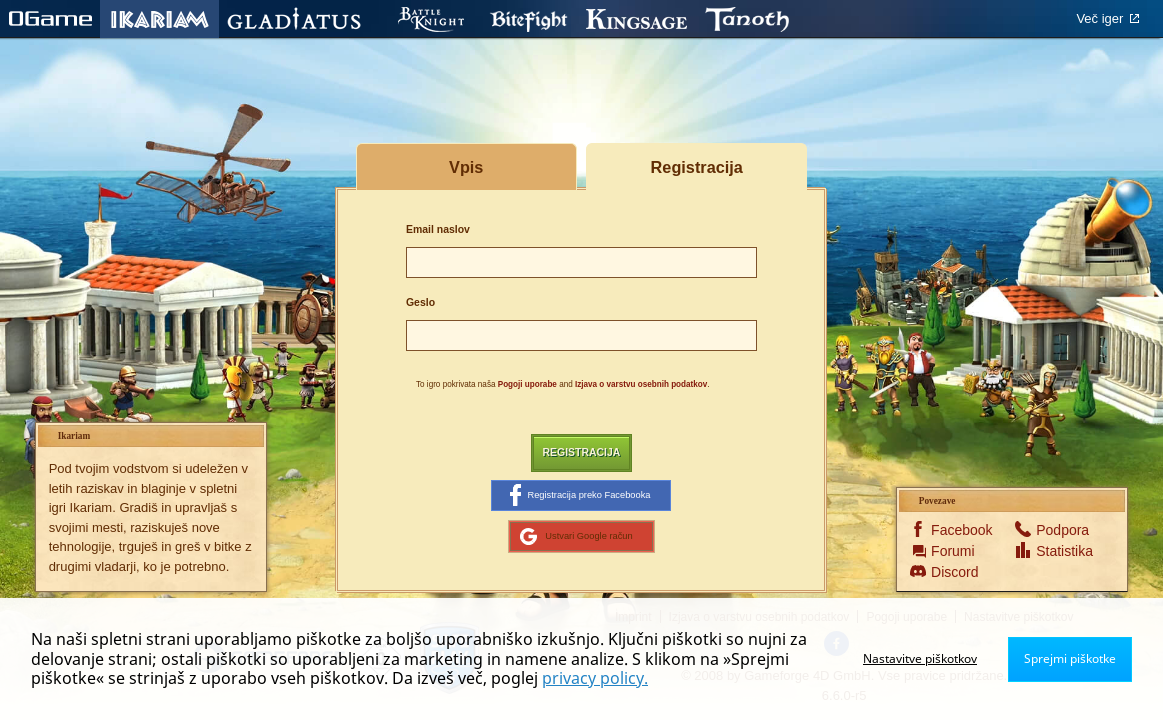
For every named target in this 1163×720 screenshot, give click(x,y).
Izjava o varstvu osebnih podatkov (641, 384)
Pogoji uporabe (527, 384)
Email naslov (438, 229)
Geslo (420, 302)
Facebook (956, 530)
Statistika (1061, 551)
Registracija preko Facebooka (580, 495)
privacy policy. (595, 678)
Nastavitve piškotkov (920, 658)
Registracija (582, 452)
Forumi (953, 551)
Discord (954, 572)
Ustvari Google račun (576, 536)
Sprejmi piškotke (1070, 658)
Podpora (1061, 530)
